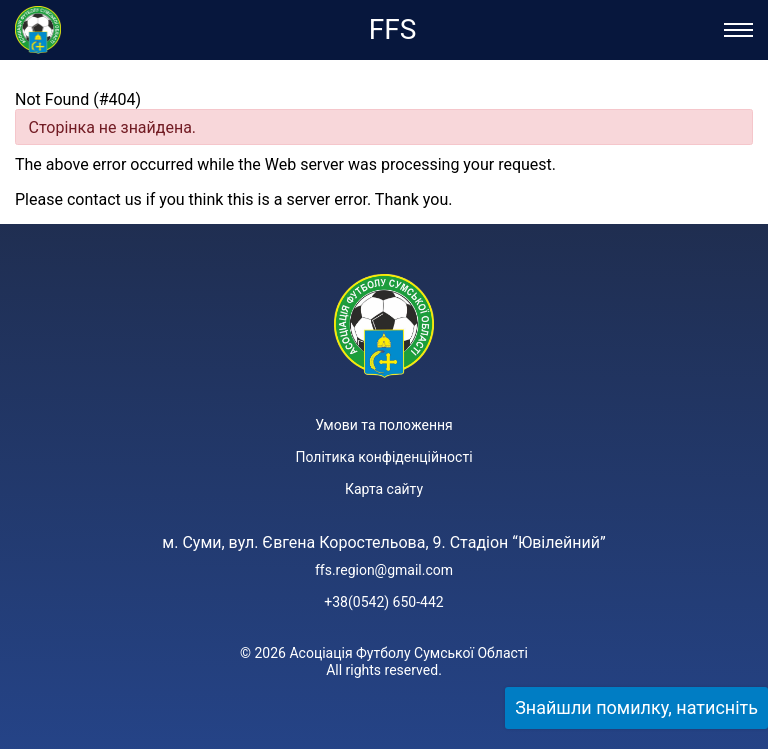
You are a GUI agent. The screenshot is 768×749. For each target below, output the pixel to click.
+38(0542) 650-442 (383, 602)
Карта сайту (384, 489)
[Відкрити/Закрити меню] (738, 30)
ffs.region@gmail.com (384, 570)
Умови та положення (383, 425)
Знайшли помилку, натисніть (636, 707)
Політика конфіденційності (383, 457)
